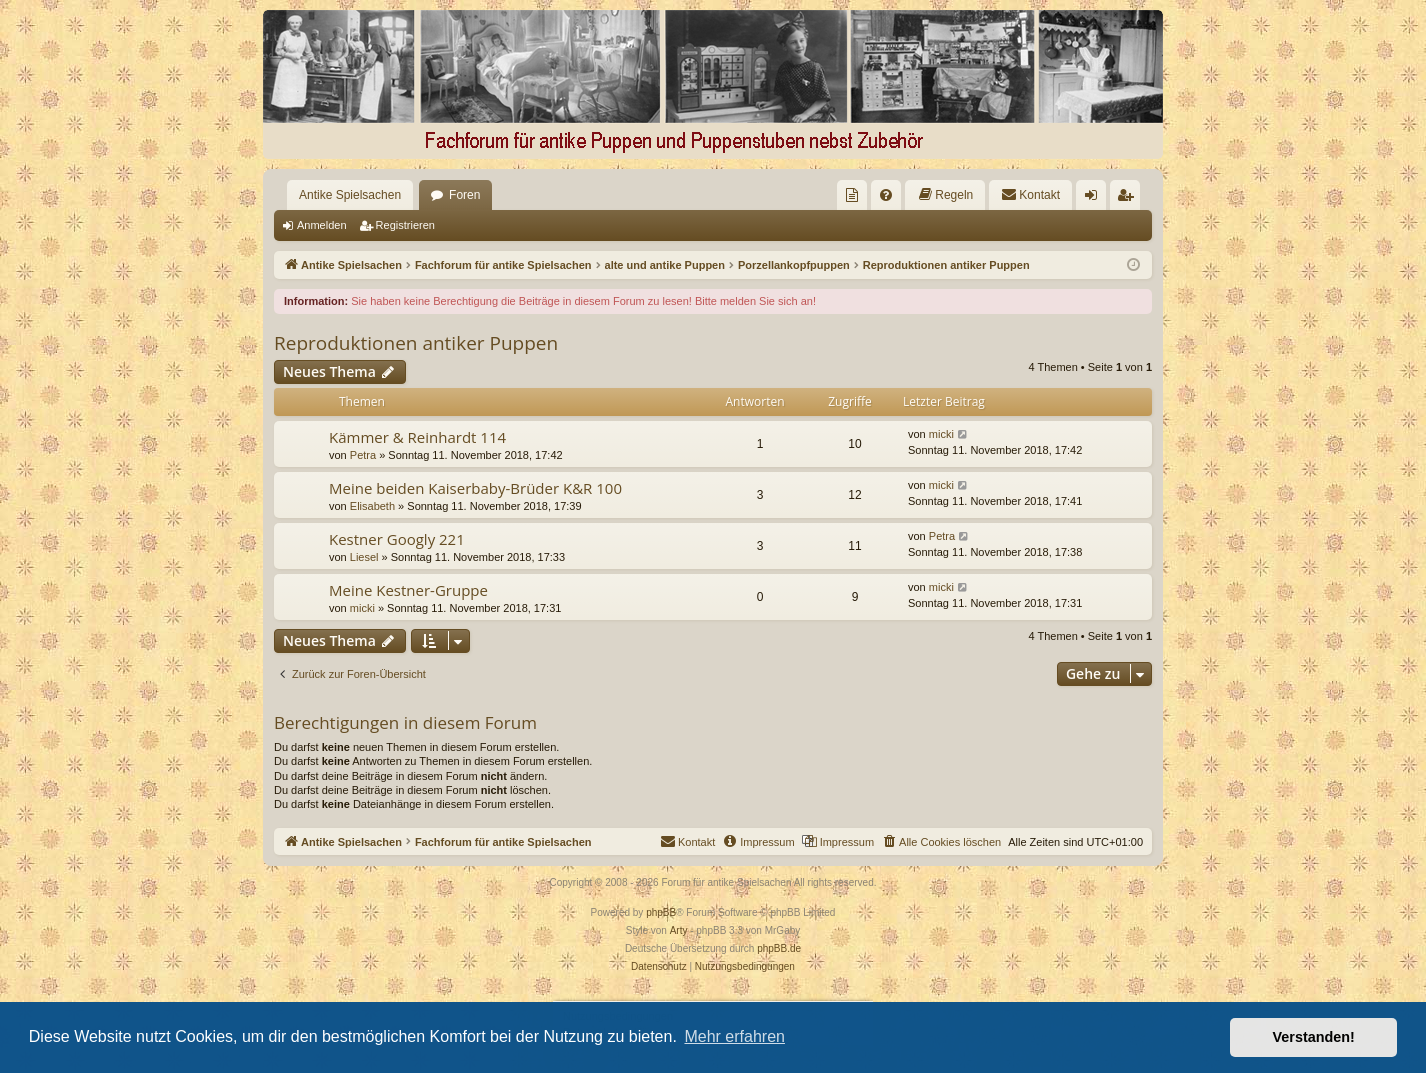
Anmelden (322, 225)
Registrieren (405, 225)
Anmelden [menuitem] (1095, 199)
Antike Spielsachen (350, 195)
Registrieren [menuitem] (1129, 199)
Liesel (364, 557)
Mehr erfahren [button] (734, 1036)
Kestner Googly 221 (397, 539)
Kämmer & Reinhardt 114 (417, 437)
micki (941, 434)
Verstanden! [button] (1314, 1037)
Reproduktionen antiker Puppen (416, 343)
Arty (679, 930)
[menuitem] (852, 195)
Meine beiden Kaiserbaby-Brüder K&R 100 (475, 488)
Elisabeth (372, 506)
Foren (464, 195)
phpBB (661, 912)
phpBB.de (779, 948)
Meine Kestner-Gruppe (408, 590)
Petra (363, 455)
